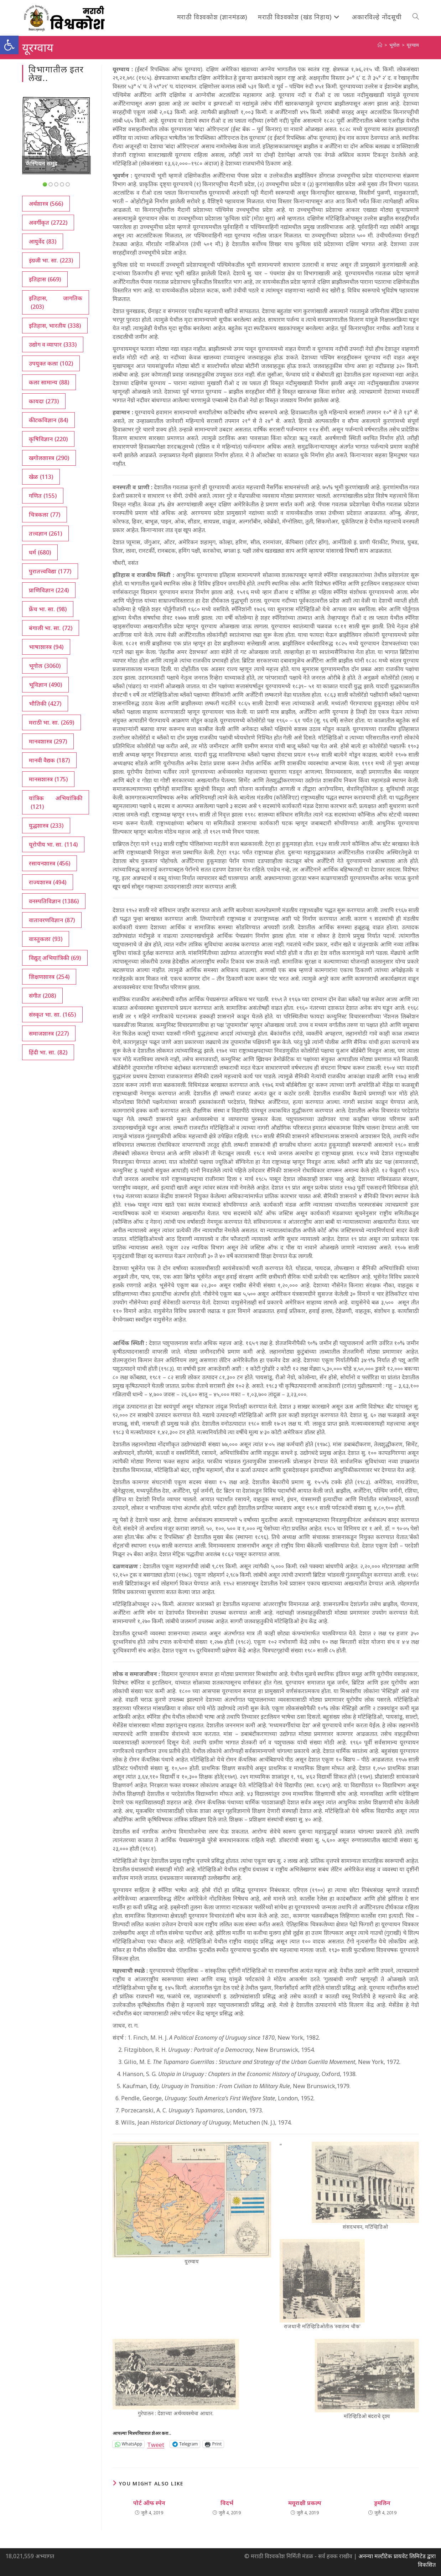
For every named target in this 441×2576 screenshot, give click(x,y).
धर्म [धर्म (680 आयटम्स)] (40, 552)
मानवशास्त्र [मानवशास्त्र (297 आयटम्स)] (48, 741)
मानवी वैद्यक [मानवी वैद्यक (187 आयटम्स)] (49, 760)
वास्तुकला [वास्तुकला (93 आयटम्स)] (45, 939)
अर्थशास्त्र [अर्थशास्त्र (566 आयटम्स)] (46, 203)
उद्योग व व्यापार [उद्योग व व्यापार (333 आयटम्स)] (53, 344)
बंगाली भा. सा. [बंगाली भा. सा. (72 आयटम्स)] (50, 628)
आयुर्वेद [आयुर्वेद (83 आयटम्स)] (42, 241)
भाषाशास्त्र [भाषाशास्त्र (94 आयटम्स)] (46, 647)
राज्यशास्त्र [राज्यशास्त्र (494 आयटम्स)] (47, 882)
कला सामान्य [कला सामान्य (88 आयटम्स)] (49, 382)
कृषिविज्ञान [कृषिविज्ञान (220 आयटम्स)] (48, 439)
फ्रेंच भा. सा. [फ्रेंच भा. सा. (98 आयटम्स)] (48, 609)
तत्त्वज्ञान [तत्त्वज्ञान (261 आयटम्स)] (45, 533)
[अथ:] (380, 45)
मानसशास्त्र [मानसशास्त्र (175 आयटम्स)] (48, 779)
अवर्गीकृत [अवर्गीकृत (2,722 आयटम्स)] (48, 222)
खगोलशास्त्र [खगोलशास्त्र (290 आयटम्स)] (49, 458)
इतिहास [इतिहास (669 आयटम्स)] (45, 279)
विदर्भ (226, 2503)
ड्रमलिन (382, 2503)
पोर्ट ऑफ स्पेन (149, 2503)
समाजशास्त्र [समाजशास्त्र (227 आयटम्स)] (49, 1033)
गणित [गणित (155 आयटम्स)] (43, 495)
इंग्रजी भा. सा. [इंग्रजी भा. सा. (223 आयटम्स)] (51, 260)
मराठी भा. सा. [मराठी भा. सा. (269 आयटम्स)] (51, 722)
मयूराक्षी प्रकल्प (304, 2503)
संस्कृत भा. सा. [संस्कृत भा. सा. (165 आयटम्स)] (52, 1014)
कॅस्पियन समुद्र (41, 163)
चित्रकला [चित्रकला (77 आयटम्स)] (44, 514)
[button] (9, 45)
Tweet (155, 2444)
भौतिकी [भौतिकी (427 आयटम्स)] (45, 703)
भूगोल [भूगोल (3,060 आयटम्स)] (45, 665)
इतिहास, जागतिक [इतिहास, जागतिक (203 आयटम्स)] (55, 302)
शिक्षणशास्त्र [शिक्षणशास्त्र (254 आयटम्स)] (49, 976)
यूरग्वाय (413, 45)
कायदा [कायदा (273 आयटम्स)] (44, 401)
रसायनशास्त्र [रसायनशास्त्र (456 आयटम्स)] (49, 863)
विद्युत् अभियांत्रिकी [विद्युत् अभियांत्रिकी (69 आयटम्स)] (55, 958)
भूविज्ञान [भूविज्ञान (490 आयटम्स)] (45, 684)
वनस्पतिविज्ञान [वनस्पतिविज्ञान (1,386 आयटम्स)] (54, 901)
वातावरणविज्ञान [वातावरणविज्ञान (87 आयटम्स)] (52, 920)
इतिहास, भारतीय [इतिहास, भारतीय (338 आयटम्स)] (55, 325)
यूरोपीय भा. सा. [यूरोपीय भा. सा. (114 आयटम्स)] (53, 844)
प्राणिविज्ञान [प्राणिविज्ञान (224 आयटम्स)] (49, 590)
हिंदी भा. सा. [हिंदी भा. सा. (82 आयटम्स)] (48, 1052)
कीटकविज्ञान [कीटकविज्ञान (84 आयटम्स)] (48, 420)
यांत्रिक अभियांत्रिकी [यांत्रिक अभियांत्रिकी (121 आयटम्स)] (55, 802)
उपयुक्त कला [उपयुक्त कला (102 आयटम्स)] (51, 363)
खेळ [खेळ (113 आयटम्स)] (41, 476)
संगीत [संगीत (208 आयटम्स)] (42, 995)
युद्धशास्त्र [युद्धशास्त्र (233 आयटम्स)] (46, 825)
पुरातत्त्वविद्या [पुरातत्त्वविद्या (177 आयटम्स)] (50, 571)
